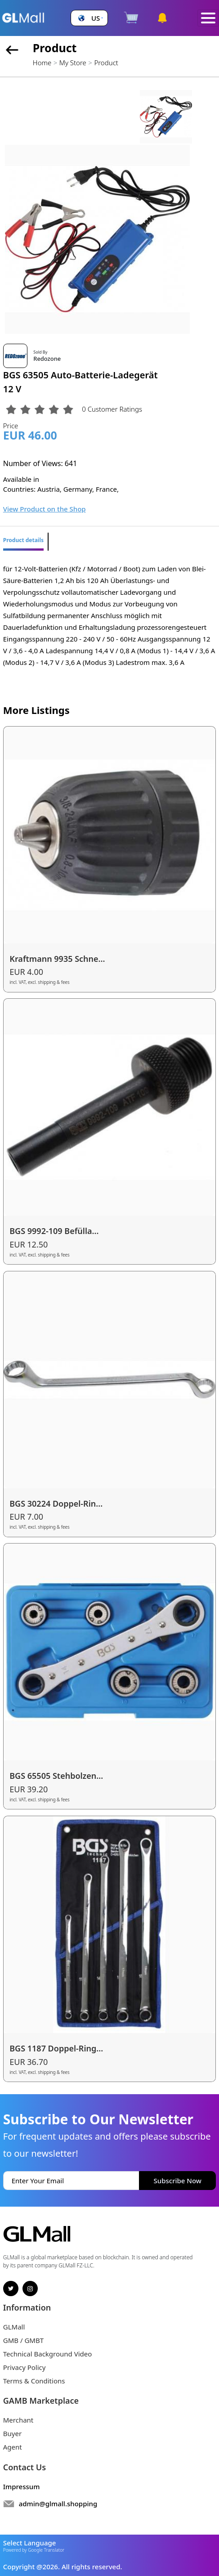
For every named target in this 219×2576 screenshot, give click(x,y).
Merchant (18, 2419)
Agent (12, 2446)
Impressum (21, 2486)
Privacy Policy (24, 2367)
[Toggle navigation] (208, 18)
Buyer (12, 2433)
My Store (72, 62)
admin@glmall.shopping (58, 2503)
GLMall (14, 2326)
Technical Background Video (47, 2353)
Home (42, 62)
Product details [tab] (23, 540)
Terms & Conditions (34, 2380)
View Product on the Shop (44, 508)
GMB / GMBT (23, 2340)
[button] (89, 18)
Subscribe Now (177, 2180)
